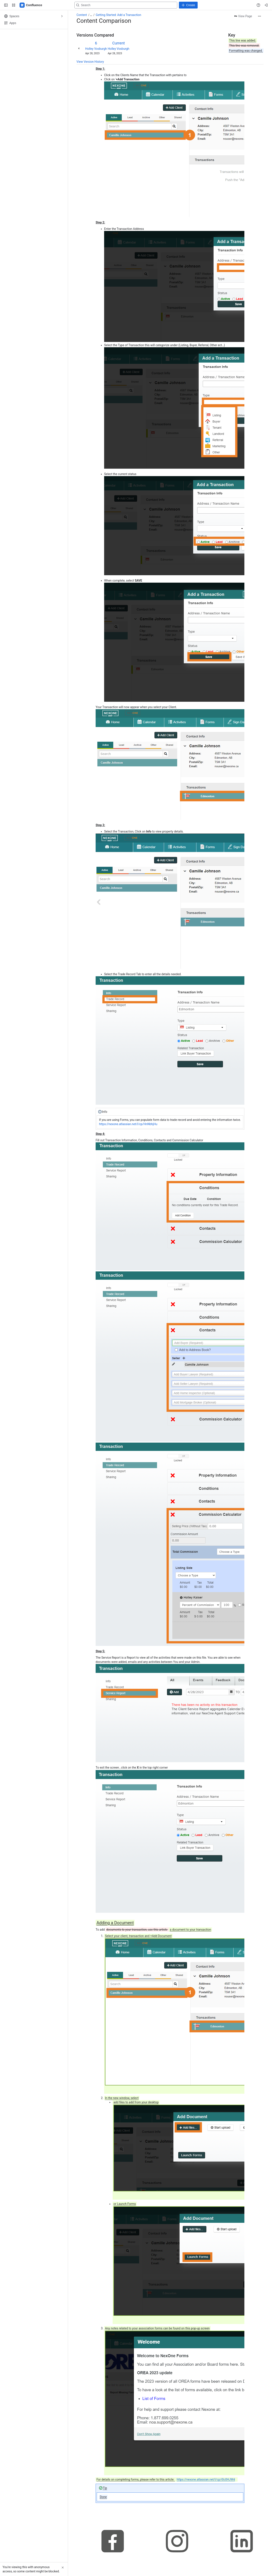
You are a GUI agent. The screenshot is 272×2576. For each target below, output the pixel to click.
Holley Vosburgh (96, 48)
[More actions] (259, 16)
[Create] (188, 5)
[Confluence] (31, 5)
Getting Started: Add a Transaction (118, 15)
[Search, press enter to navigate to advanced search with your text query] (125, 5)
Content (81, 15)
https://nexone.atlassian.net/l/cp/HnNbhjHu (128, 1124)
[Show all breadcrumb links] (91, 15)
